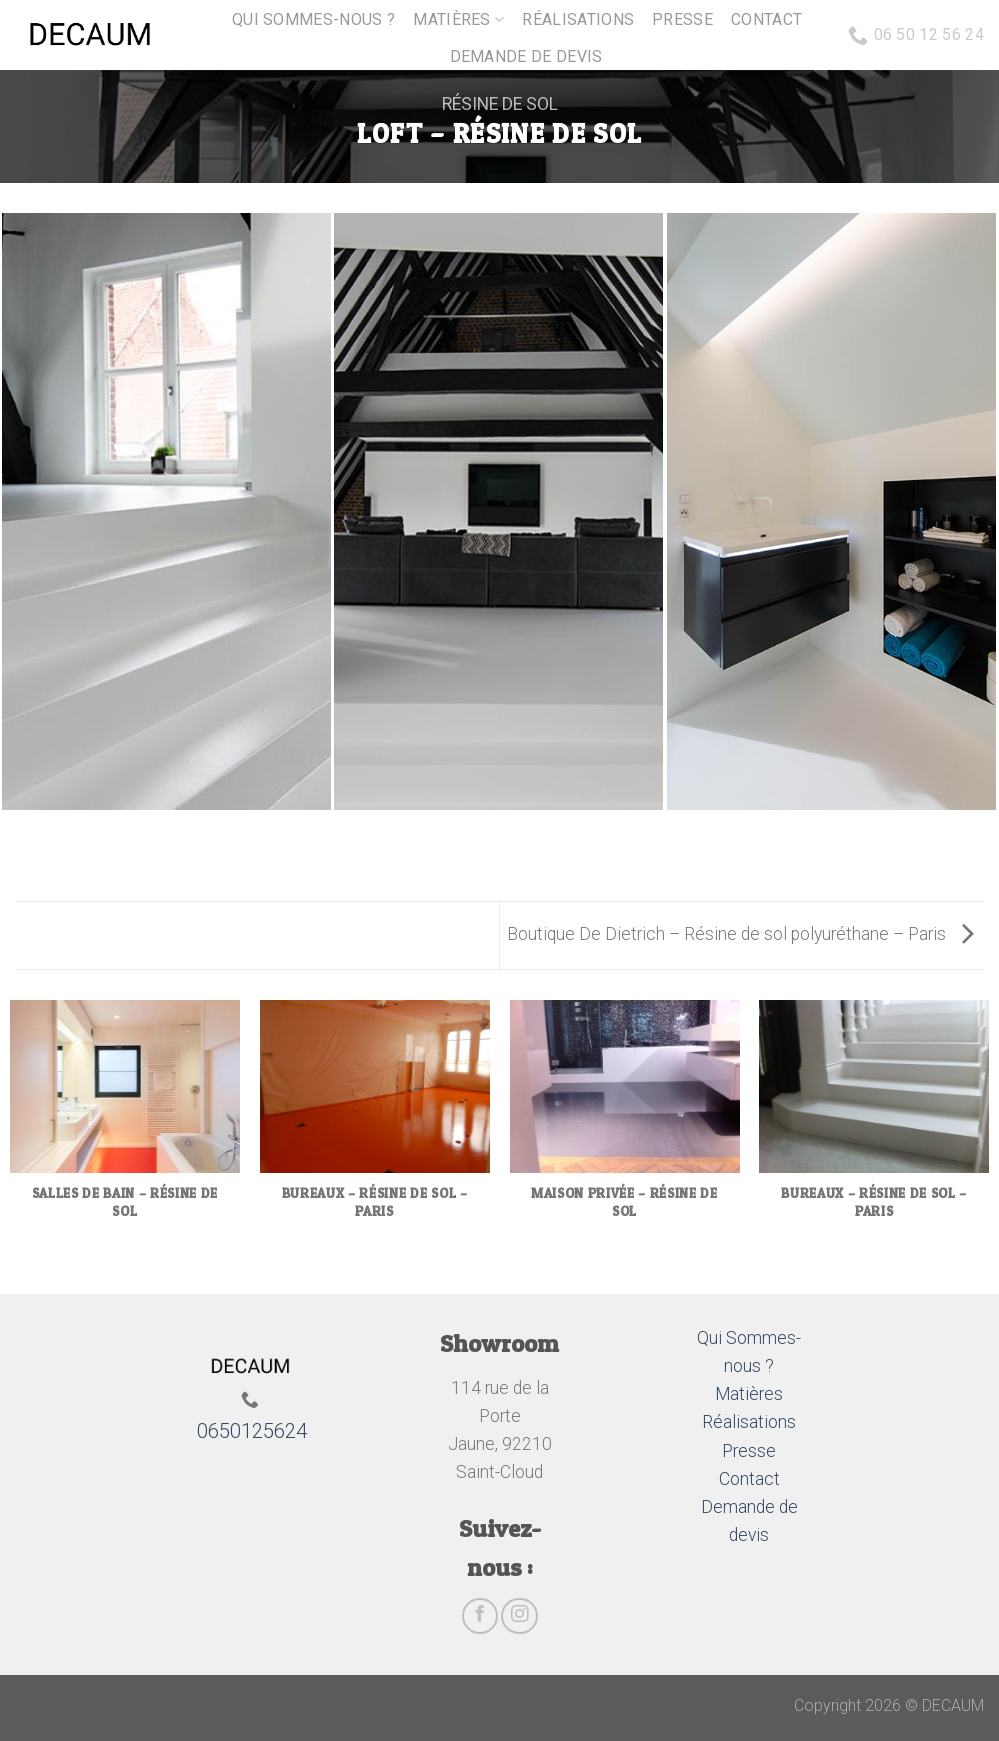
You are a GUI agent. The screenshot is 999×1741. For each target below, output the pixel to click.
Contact (766, 19)
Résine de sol (500, 104)
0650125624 (252, 1431)
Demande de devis (526, 56)
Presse (682, 19)
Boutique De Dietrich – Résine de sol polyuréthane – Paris (740, 934)
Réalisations (578, 19)
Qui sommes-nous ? (313, 19)
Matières (458, 20)
